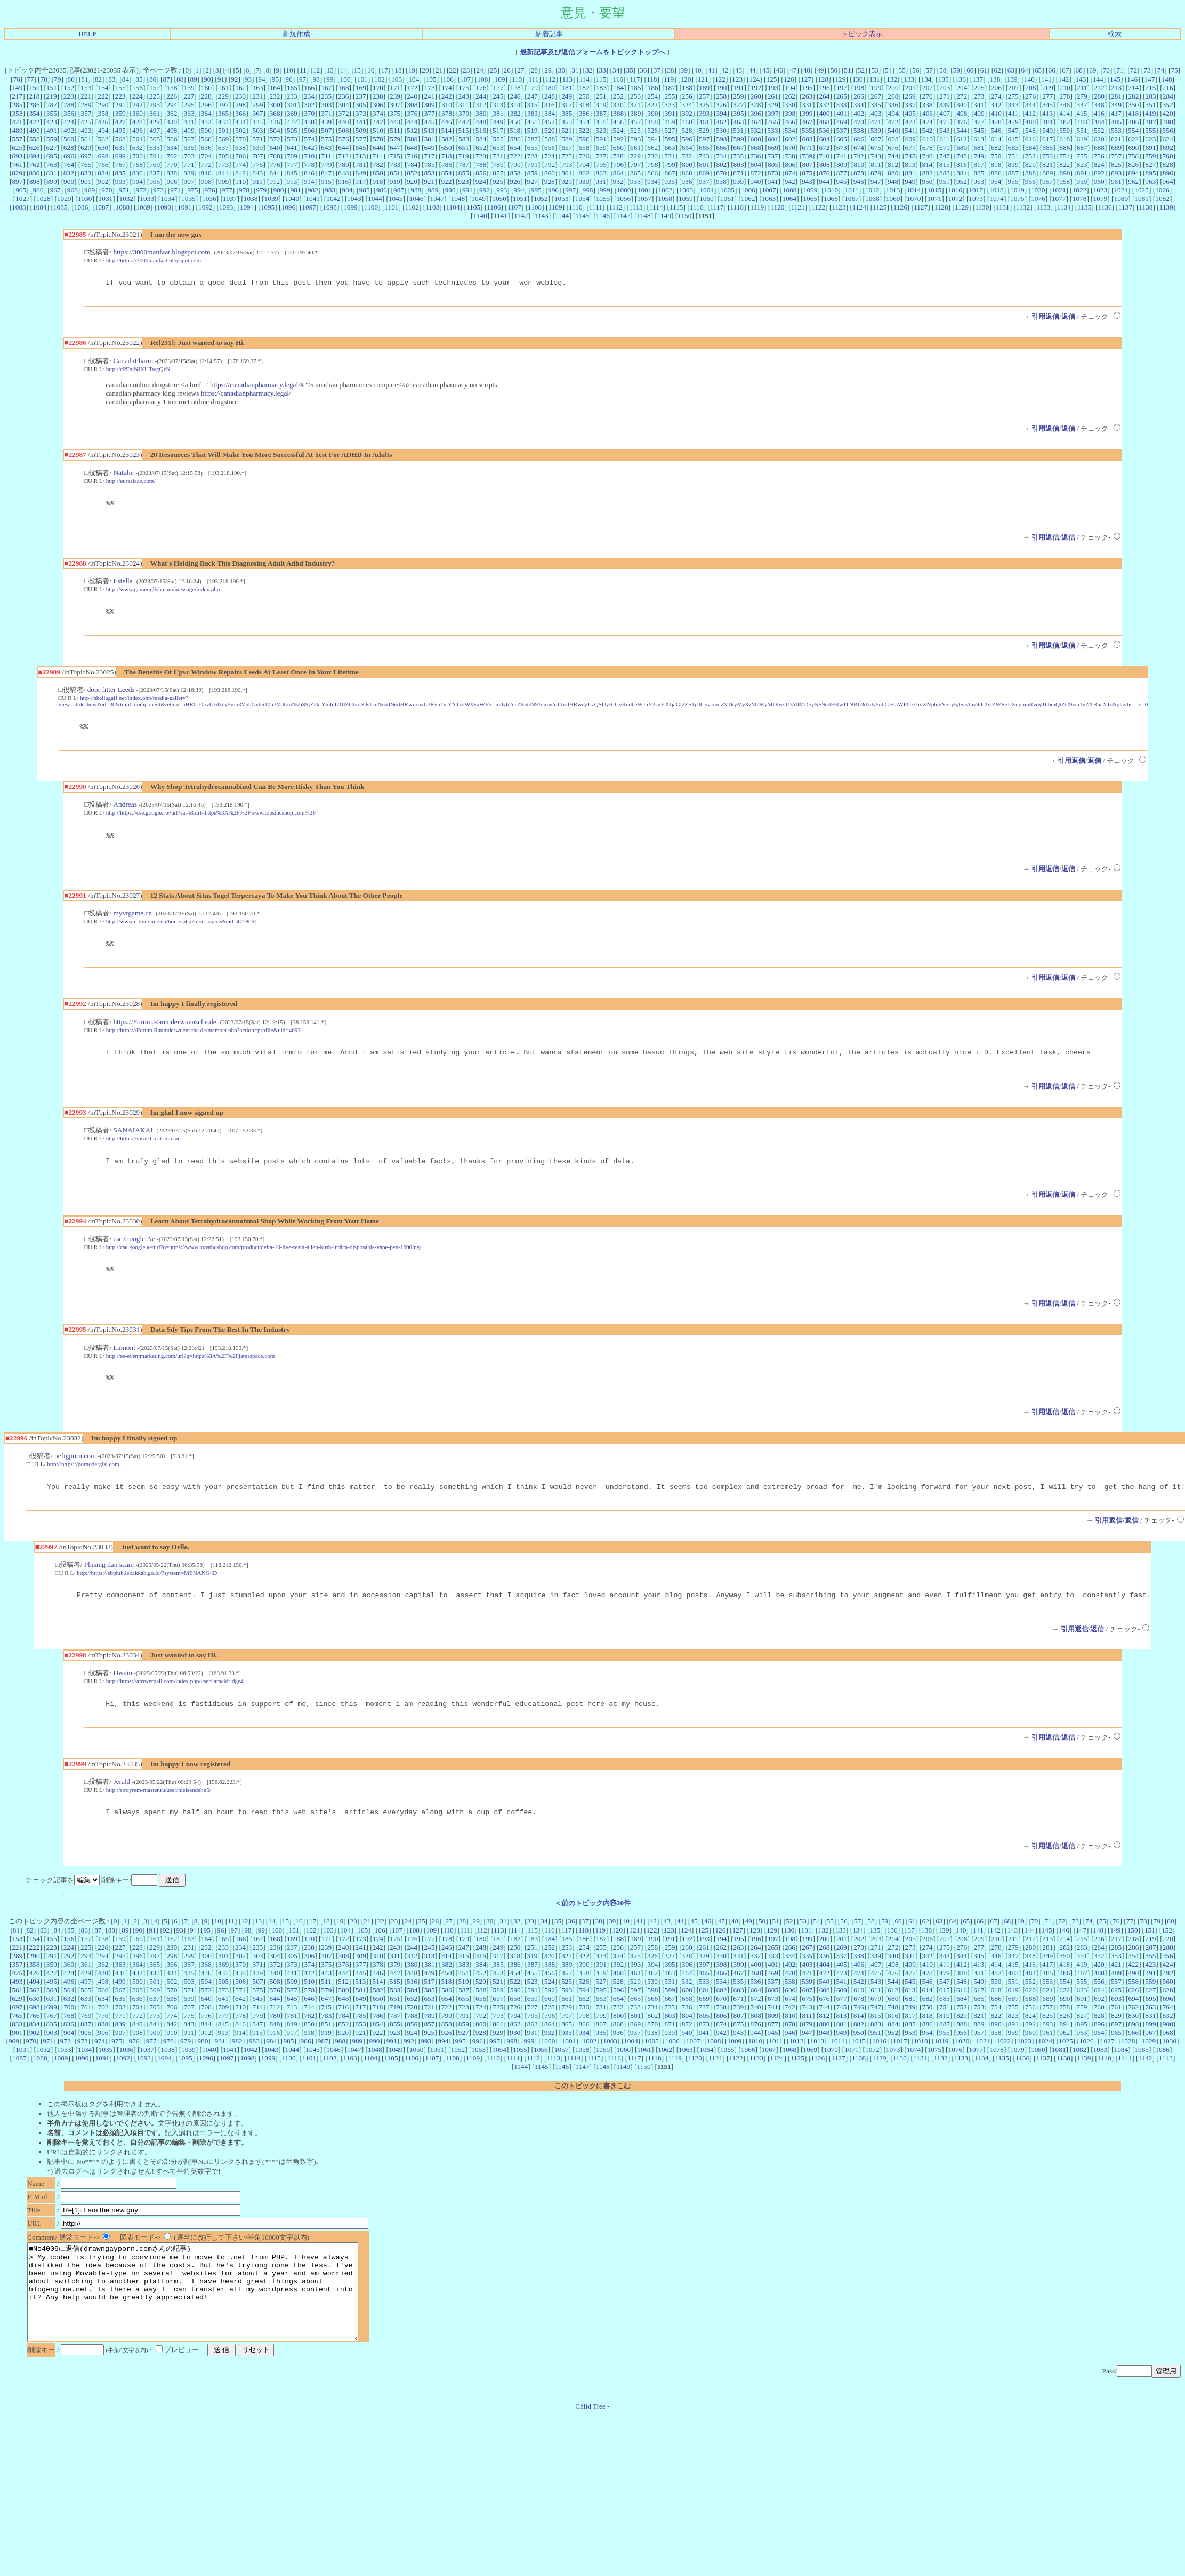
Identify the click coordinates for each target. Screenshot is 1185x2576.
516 (480, 130)
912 (274, 182)
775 (257, 164)
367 (257, 113)
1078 (1080, 199)
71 (1119, 70)
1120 (777, 207)
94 (261, 79)
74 (1160, 70)
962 (1133, 182)
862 (583, 173)
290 (103, 105)
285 (17, 105)
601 (773, 139)
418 (1133, 113)
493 (85, 130)
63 (1010, 70)
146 (1132, 79)
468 (824, 122)
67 (1065, 70)
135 (943, 79)
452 (549, 122)
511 (395, 130)
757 (1116, 156)
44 (751, 70)
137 (977, 79)
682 (996, 147)
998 (587, 190)
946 (858, 182)
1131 (1003, 207)
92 (234, 79)
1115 (676, 207)
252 (618, 96)
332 (824, 105)
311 (463, 105)
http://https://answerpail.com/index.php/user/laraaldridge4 (175, 1700)
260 (756, 96)
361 (154, 113)
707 (257, 156)
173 (429, 88)
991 (467, 190)
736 (755, 156)
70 (1106, 70)
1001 (645, 190)
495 (120, 130)
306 (378, 105)
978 (244, 190)
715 (395, 156)
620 (1099, 139)
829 (17, 173)
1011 (851, 190)
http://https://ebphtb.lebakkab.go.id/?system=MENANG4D (147, 1590)
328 (755, 105)
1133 (1043, 207)
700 (137, 156)
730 (652, 156)
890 (1065, 173)
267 (875, 96)
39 (684, 70)
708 (275, 156)
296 (206, 105)
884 (961, 173)
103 (396, 79)
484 (1099, 122)
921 (429, 182)
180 (549, 88)
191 (738, 88)
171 (395, 88)
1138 (1145, 207)
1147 (623, 216)
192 (756, 88)
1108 (535, 207)
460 (687, 122)
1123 (838, 207)
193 (773, 88)
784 (412, 164)
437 (292, 122)
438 (309, 122)
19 (411, 70)
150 (34, 88)
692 (1168, 147)
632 (137, 147)
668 (756, 147)
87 (166, 79)
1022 (1080, 190)
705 (223, 156)
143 (1080, 79)
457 (635, 122)
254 (652, 96)
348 (1099, 105)
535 (807, 130)
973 (158, 190)
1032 (126, 199)
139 (1012, 79)
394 (721, 113)
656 (549, 147)
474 (927, 122)
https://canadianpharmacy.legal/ (246, 395)
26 (507, 70)
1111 (595, 207)
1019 (1017, 190)
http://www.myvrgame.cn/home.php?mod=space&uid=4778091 (181, 929)
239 (395, 96)
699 (120, 156)
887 (1013, 173)
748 (961, 156)
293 (154, 105)
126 (789, 79)
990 (450, 190)
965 (20, 190)
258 (721, 96)
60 (969, 70)
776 (275, 164)
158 (171, 88)
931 (600, 182)
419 (1150, 113)
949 (910, 182)
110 (517, 79)
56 (915, 70)
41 (711, 70)
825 (1116, 164)
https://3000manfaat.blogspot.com (161, 252)
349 (1116, 105)
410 (996, 113)
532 (755, 130)
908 (206, 182)
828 (1168, 164)
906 (171, 182)
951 (944, 182)
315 (532, 105)
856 (480, 173)
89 (193, 79)
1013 (893, 190)
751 (1013, 156)
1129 (962, 207)
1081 (1141, 199)
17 (384, 70)
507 (326, 130)
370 (309, 113)
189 (704, 88)
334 (858, 105)
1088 (122, 207)
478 (996, 122)
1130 (982, 207)
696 (68, 156)
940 (755, 182)
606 (858, 139)
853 (429, 173)
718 (446, 156)
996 (553, 190)
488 (1168, 122)
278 (1065, 96)
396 (756, 113)
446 (446, 122)
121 (703, 79)
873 (773, 173)
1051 (520, 199)
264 (824, 96)
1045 (396, 199)
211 (1082, 88)
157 (154, 88)
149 (17, 88)
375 (395, 113)
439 (326, 122)
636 (206, 147)
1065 (810, 199)
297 (223, 105)
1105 (473, 207)
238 (378, 96)
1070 (914, 199)
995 (536, 190)
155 (120, 88)
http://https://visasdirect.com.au (143, 1149)
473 (910, 122)
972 (141, 190)
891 (1082, 173)
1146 (603, 216)
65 (1038, 70)
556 (1168, 130)
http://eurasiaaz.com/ (131, 482)
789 (498, 164)
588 (549, 139)
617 (1047, 139)
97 (302, 79)
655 (532, 147)
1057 (644, 199)
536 (824, 130)
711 (326, 156)
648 (412, 147)
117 (635, 79)
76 (16, 79)
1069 (893, 199)
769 (154, 164)
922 (446, 182)
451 (532, 122)
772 (206, 164)
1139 (1166, 207)
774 (240, 164)
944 (824, 182)
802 (721, 164)
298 (240, 105)
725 (566, 156)
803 (738, 164)
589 (566, 139)
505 (292, 130)
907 (189, 182)
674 (858, 147)
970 (106, 190)
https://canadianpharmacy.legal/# (257, 386)
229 (223, 96)
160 (206, 88)
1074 (996, 199)
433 (223, 122)
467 (807, 122)
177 (498, 88)
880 (893, 173)
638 (240, 147)
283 (1151, 96)
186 (653, 88)
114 (584, 79)
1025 (1141, 190)
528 (686, 130)
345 (1047, 105)
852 (412, 173)
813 (910, 164)
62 (997, 70)
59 (956, 70)
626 (34, 147)
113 (567, 79)
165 (292, 88)
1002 (665, 190)
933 (635, 182)
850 (378, 173)
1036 (209, 199)
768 (137, 164)
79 (57, 79)
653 (498, 147)
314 (515, 105)
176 (480, 88)
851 (395, 173)
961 (1116, 182)
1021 (1059, 190)
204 (961, 88)
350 (1133, 105)
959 (1081, 182)
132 (891, 79)
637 (223, 147)
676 (893, 147)
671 (807, 147)
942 (790, 182)
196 (824, 88)
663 (669, 147)
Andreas (124, 811)
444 (412, 122)
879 (875, 173)
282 (1133, 96)
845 (292, 173)
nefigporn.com (75, 1472)
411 (1013, 113)
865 (635, 173)
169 (361, 88)
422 (34, 122)
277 (1047, 96)
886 (996, 173)
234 (309, 96)
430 (171, 122)
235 (326, 96)
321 (635, 105)
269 (910, 96)
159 (189, 88)
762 (34, 164)
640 (274, 147)
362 (171, 113)
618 (1064, 139)
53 (874, 70)
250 (583, 96)
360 (137, 113)
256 (687, 96)
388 (618, 113)
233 (292, 96)
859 (532, 173)
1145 (582, 216)
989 (433, 190)
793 (566, 164)
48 (806, 70)
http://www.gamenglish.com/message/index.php (163, 592)
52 (861, 70)
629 (85, 147)
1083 (19, 207)
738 (790, 156)
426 (103, 122)
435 (257, 122)
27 (520, 70)
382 (515, 113)
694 (34, 156)
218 (34, 96)
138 (994, 79)
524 (618, 130)
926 (515, 182)
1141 (500, 216)
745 (910, 156)
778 (309, 164)
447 (463, 122)
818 (995, 164)
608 (893, 139)
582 (446, 139)
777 (292, 164)
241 (429, 96)
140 (1029, 79)
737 (773, 156)
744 (893, 156)
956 (1030, 182)
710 (309, 156)
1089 (143, 207)
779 (326, 164)
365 (223, 113)
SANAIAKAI (132, 1141)
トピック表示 (862, 34)
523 (600, 130)
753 (1047, 156)
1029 (64, 199)
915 (326, 182)
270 (927, 96)
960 (1099, 182)
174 (446, 88)
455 (601, 122)
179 (532, 88)
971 (124, 190)
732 (686, 156)
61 (983, 70)
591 (601, 139)
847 (326, 173)
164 (275, 88)
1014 (914, 190)
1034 (167, 199)
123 (737, 79)
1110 (576, 207)
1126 (900, 207)
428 (137, 122)
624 (1168, 139)
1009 (810, 190)
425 (85, 122)
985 (364, 190)
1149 (664, 216)
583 (463, 139)
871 (738, 173)
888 (1030, 173)
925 (498, 182)
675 (875, 147)
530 (721, 130)
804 (756, 164)
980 (278, 190)
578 (378, 139)
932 (618, 182)
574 (309, 139)
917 (360, 182)
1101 (391, 207)
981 (296, 190)
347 (1081, 105)
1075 (1017, 199)
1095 (268, 207)
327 (738, 105)
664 (687, 147)
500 (206, 130)
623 (1150, 139)
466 (790, 122)
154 (103, 88)
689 (1116, 147)
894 (1133, 173)
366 (240, 113)
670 (790, 147)
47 (792, 70)
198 (858, 88)
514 (446, 130)
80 (71, 79)
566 (171, 139)
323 (669, 105)
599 (738, 139)
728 (618, 156)
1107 (514, 207)
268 (893, 96)
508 (343, 130)
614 (995, 139)
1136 (1105, 207)
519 (532, 130)
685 (1047, 147)
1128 (941, 207)
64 (1024, 70)
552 (1099, 130)
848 (343, 173)
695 (51, 156)
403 (875, 113)
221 (85, 96)
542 (927, 130)
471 (875, 122)
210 (1065, 88)
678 (927, 147)
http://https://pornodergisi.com (83, 1480)
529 (704, 130)
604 (824, 139)
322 (652, 105)
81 (84, 79)
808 (824, 164)
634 (171, 147)
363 (189, 113)
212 (1099, 88)
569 (223, 139)
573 (292, 139)
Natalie (123, 474)
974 (175, 190)
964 (1168, 182)
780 (343, 164)
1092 (205, 207)
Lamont (124, 1362)
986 (381, 190)
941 (773, 182)
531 (738, 130)
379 (463, 113)
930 (583, 182)
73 (1146, 70)
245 (498, 96)
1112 (616, 207)
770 (171, 164)
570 (240, 139)
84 (125, 79)
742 (858, 156)
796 (618, 164)
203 (944, 88)
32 (588, 70)
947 (875, 182)
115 (601, 79)
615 (1013, 139)
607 (875, 139)
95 (275, 79)
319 (600, 105)
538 (858, 130)
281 (1116, 96)
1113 (636, 207)
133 (909, 79)
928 (549, 182)
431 (188, 122)
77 (30, 79)
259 (738, 96)
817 (978, 164)
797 (635, 164)
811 (875, 164)
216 (1168, 88)
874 (790, 173)
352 (1168, 105)
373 (361, 113)
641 (292, 147)
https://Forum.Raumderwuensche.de (164, 1031)
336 (893, 105)
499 (189, 130)
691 (1151, 147)
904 (137, 182)
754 (1064, 156)
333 (841, 105)
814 (927, 164)
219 (51, 96)
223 (120, 96)
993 (501, 190)
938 (721, 182)
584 (480, 139)
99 (329, 79)
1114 (656, 207)
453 (566, 122)
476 (961, 122)
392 (687, 113)
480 (1030, 122)
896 (1168, 173)
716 (412, 156)
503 (257, 130)
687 (1082, 147)
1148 (644, 216)
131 (874, 79)
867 (669, 173)
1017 (976, 190)
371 (326, 113)
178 (515, 88)
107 (465, 79)
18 (397, 70)
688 (1099, 147)
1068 (872, 199)
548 (1030, 130)
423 (51, 122)
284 (1168, 96)
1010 (831, 190)
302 (309, 105)
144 (1098, 79)
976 (210, 190)
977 (227, 190)
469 (841, 122)
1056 (623, 199)
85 (138, 79)
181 (566, 88)
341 (978, 105)
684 (1030, 147)
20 (425, 70)
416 (1099, 113)
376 (412, 113)
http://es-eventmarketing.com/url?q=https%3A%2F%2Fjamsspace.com (190, 1370)
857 (498, 173)
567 (189, 139)
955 (1013, 182)
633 (154, 147)
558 (34, 139)
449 (498, 122)
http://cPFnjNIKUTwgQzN (138, 370)
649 (429, 147)
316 (549, 105)
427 (120, 122)
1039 (271, 199)
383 (532, 113)
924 (480, 182)
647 (395, 147)
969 (89, 190)
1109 (555, 207)
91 (220, 79)
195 (807, 88)
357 (85, 113)
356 (68, 113)
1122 (818, 207)
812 (893, 164)
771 (189, 164)
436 (274, 122)
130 (857, 79)
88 (179, 79)
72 (1133, 70)
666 (721, 147)
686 (1065, 147)
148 (1167, 79)
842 (240, 173)
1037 (230, 199)
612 (961, 139)
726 (583, 156)
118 (652, 79)
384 (549, 113)
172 (412, 88)
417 (1116, 113)
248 (549, 96)
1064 (789, 199)
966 (38, 190)
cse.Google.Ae (134, 1251)
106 (448, 79)
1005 (727, 190)
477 (978, 122)
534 (790, 130)
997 (570, 190)
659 (601, 147)
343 (1013, 105)
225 (154, 96)
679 (944, 147)
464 (756, 122)
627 (51, 147)
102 (379, 79)
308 (412, 105)
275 (1013, 96)
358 (103, 113)
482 (1065, 122)
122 (720, 79)
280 (1099, 96)
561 (85, 139)
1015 (935, 190)
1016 (955, 190)
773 (223, 164)
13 (330, 70)
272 (961, 96)
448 (480, 122)
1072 (955, 199)
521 (566, 130)
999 (605, 190)
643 (326, 147)
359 (120, 113)
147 (1149, 79)
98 (315, 79)
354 (34, 113)
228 (206, 96)
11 (303, 70)
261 (773, 96)
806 (790, 164)
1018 (996, 190)
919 (395, 182)
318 (583, 105)
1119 (757, 207)
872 (756, 173)
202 (927, 88)
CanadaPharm (133, 362)
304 (343, 105)
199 (875, 88)
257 (704, 96)
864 (618, 173)
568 (206, 139)
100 (345, 79)
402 (858, 113)
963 (1150, 182)
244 (480, 96)
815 (944, 164)
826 (1133, 164)
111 (533, 79)
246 (515, 96)
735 (738, 156)
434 (240, 122)
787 (463, 164)
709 (292, 156)
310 (446, 105)
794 (584, 164)
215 (1150, 88)
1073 (976, 199)
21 (439, 70)
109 (500, 79)
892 (1099, 173)
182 (584, 88)
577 (361, 139)
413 (1047, 113)
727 (600, 156)
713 (360, 156)
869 (704, 173)
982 (313, 190)
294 (171, 105)
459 (669, 122)
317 (566, 105)
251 (601, 96)
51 (847, 70)
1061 (727, 199)
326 (721, 105)
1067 (851, 199)
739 (807, 156)
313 (498, 105)
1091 (185, 207)
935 (669, 182)
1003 (686, 190)
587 (532, 139)
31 (574, 70)
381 (498, 113)
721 (498, 156)
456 (618, 122)
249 (566, 96)
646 (378, 147)
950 (927, 182)
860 (549, 173)
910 (240, 182)
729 (635, 156)
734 (721, 156)
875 (807, 173)
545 (978, 130)
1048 (457, 199)
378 (446, 113)
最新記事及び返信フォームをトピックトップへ (592, 52)
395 (738, 113)
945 (841, 182)
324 (686, 105)
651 (463, 147)
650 (446, 147)
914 (309, 182)
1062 (748, 199)
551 (1081, 130)
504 (275, 130)
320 (618, 105)
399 (807, 113)
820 (1030, 164)
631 (120, 147)
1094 (247, 207)
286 (34, 105)
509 (361, 130)
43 (738, 70)
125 (772, 79)
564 (137, 139)
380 (480, 113)
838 (171, 173)
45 (765, 70)
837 (154, 173)
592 (618, 139)
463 (738, 122)
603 (807, 139)
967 (55, 190)
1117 (717, 207)
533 (773, 130)
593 (635, 139)
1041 (312, 199)
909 (223, 182)
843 (257, 173)
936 (686, 182)
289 (85, 105)
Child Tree (590, 2448)
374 (378, 113)
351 (1150, 105)
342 (995, 105)
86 (152, 79)
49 (820, 70)
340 (961, 105)
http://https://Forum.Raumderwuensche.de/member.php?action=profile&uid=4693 (203, 1039)
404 (893, 113)
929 (566, 182)
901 (85, 182)
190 (721, 88)
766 (103, 164)
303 (326, 105)
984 (347, 190)
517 (498, 130)
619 (1081, 139)
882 (927, 173)
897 (17, 182)
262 (790, 96)
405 (910, 113)
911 (257, 182)
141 (1046, 79)
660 (618, 147)
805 (773, 164)
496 (137, 130)
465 (773, 122)
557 (17, 139)
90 (207, 79)
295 (189, 105)
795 (601, 164)
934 (652, 182)
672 (824, 147)
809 (841, 164)
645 (361, 147)
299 (257, 105)
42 (724, 70)
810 (858, 164)
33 (602, 70)
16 (370, 70)
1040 (292, 199)
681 (978, 147)
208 (1030, 88)
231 (257, 96)
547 (1013, 130)
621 (1116, 139)
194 (790, 88)
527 (669, 130)
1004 (706, 190)
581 (429, 139)
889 (1047, 173)
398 (790, 113)
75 (1174, 70)
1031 (106, 199)
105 (431, 79)
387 (601, 113)
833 (85, 173)
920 (412, 182)
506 (309, 130)
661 (635, 147)
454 (583, 122)
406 (927, 113)
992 (484, 190)
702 (171, 156)
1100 (371, 207)
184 (618, 88)
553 (1116, 130)
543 (944, 130)
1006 (748, 190)
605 (841, 139)
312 (480, 105)
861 (566, 173)
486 (1133, 122)
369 (292, 113)
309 (429, 105)
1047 (437, 199)
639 (257, 147)
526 (652, 130)
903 (120, 182)
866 (652, 173)
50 (834, 70)
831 (51, 173)
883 (944, 173)
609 (910, 139)
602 (790, 139)
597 (704, 139)
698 (103, 156)
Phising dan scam (109, 1582)
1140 (480, 216)
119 (669, 79)
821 (1047, 164)
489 (17, 130)
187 (670, 88)
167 (326, 88)
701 (154, 156)
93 (248, 79)
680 (961, 147)
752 (1030, 156)
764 (68, 164)
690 (1133, 147)
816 (961, 164)
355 (51, 113)
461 (704, 122)
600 (756, 139)
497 (154, 130)
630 (103, 147)
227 (188, 96)
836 (137, 173)
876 (824, 173)
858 (515, 173)
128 (823, 79)
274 (996, 96)
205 (979, 88)
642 (309, 147)
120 (685, 79)
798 (653, 164)
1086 (81, 207)
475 (944, 122)
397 (773, 113)
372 (343, 113)
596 (687, 139)
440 (343, 122)
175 (463, 88)
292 (137, 105)
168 (343, 88)
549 (1047, 130)
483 (1082, 122)
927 (532, 182)
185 (635, 88)
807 (807, 164)
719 (463, 156)
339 (944, 105)
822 (1064, 164)
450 (515, 122)
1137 (1125, 207)
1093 (226, 207)
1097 (309, 207)
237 (361, 96)
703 (189, 156)
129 (840, 79)
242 (446, 96)
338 (927, 105)
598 (721, 139)
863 (601, 173)
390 (653, 113)
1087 (102, 207)
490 (34, 130)
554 (1133, 130)
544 (961, 130)
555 (1150, 130)
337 (910, 105)
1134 (1064, 207)
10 (289, 70)
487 (1151, 122)
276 (1030, 96)
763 (51, 164)
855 (463, 173)
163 (257, 88)
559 (51, 139)
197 (841, 88)
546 (995, 130)
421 (17, 122)
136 (960, 79)
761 (17, 164)
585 (498, 139)
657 (566, 147)
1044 (375, 199)
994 (519, 190)
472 (893, 122)
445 (429, 122)
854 (446, 173)
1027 (22, 199)
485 (1116, 122)
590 (584, 139)
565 (154, 139)
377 (429, 113)
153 (85, 88)
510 (378, 130)
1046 (416, 199)
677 (910, 147)
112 (550, 79)
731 (669, 156)
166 (309, 88)
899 (51, 182)
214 (1133, 88)
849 (361, 173)
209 (1048, 88)
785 (429, 164)
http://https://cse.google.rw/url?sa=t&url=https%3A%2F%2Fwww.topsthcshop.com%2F (211, 819)
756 (1099, 156)
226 (171, 96)
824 (1099, 164)
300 (275, 105)
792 (549, 164)
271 (944, 96)
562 (103, 139)
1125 (879, 207)
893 (1116, 173)
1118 (737, 207)
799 (670, 164)
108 (482, 79)
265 (841, 96)
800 (687, 164)
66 (1051, 70)
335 (875, 105)
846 (309, 173)
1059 (686, 199)
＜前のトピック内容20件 (592, 1925)
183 (601, 88)
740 (824, 156)
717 (429, 156)
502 (240, 130)
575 (326, 139)
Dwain (122, 1692)
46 (779, 70)
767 (120, 164)
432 (206, 122)
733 (704, 156)
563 (120, 139)
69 (1092, 70)
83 (111, 79)
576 (343, 139)
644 (343, 147)
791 (532, 164)
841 (223, 173)
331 (807, 105)
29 (547, 70)
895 (1151, 173)
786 (446, 164)
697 (85, 156)
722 (515, 156)
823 (1081, 164)
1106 (494, 207)
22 (452, 70)
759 (1150, 156)
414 (1064, 113)
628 (68, 147)
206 (996, 88)
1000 (624, 190)
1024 (1121, 190)
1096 (288, 207)
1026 (1162, 190)
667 (738, 147)
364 (206, 113)
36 (643, 70)
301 (292, 105)
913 (291, 182)
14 (343, 70)
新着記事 (549, 34)
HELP (87, 34)
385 (566, 113)
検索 (1115, 34)
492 (68, 130)
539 (875, 130)
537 (841, 130)
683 (1013, 147)
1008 (790, 190)
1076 (1038, 199)
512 (412, 130)
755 (1081, 156)
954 (995, 182)
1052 (541, 199)
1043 (354, 199)
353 (17, 113)
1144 (562, 216)
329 (773, 105)
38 (670, 70)
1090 (164, 207)
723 (532, 156)
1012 (872, 190)
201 (910, 88)
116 (618, 79)
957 (1047, 182)
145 (1115, 79)
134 (926, 79)
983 (330, 190)
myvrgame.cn (132, 921)
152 (68, 88)
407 (944, 113)
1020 (1038, 190)
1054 (582, 199)
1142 (521, 216)
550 (1064, 130)
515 (463, 130)
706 (240, 156)
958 (1064, 182)
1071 (935, 199)
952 (961, 182)
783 (395, 164)
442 (378, 122)
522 (583, 130)
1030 (85, 199)
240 (412, 96)
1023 (1100, 190)
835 (120, 173)
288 (68, 105)
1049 (478, 199)
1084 (40, 207)
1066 (831, 199)
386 (584, 113)
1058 (665, 199)
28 (534, 70)
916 (343, 182)
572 (275, 139)
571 (257, 139)
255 (669, 96)
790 (515, 164)
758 (1133, 156)
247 (532, 96)
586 (515, 139)
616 (1030, 139)
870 (721, 173)
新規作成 (296, 34)
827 (1150, 164)
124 (754, 79)
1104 (453, 207)
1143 (542, 216)
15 (357, 70)
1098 (330, 207)
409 (979, 113)
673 (841, 147)
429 (154, 122)
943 (807, 182)
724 (549, 156)
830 (34, 173)
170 (378, 88)
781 (361, 164)
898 (34, 182)
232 (274, 96)
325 (704, 105)
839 (188, 173)
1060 (706, 199)
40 (697, 70)
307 (395, 105)
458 (652, 122)
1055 (603, 199)
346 (1064, 105)
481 (1047, 122)
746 (927, 156)
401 (841, 113)
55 (901, 70)
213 (1116, 88)
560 (68, 139)
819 (1013, 164)
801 (704, 164)
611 (944, 139)
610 (927, 139)
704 (206, 156)
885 (978, 173)
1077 (1059, 199)
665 (704, 147)
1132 (1023, 207)
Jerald (121, 1802)
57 (929, 70)
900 (68, 182)
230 (240, 96)
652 (480, 147)
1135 (1084, 207)
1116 (697, 207)
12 (316, 70)
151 (51, 88)
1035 (188, 199)
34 (615, 70)
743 (875, 156)
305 (361, 105)
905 (154, 182)
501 (223, 130)
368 (275, 113)
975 (192, 190)
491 (51, 130)
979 (261, 190)
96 (288, 79)
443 (395, 122)
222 (103, 96)
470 (858, 122)
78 (44, 79)
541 (910, 130)
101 (362, 79)
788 (480, 164)
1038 (251, 199)
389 (635, 113)
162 (240, 88)
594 (653, 139)
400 (824, 113)
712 (343, 156)
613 (978, 139)
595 (670, 139)
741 (841, 156)
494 (103, 130)
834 (103, 173)
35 (629, 70)
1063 (769, 199)
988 (415, 190)
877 (841, 173)
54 (888, 70)
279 (1082, 96)
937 (704, 182)
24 (480, 70)
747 (944, 156)
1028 (43, 199)
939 (738, 182)
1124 (859, 207)
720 (480, 156)
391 (670, 113)
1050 (499, 199)
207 (1013, 88)
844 (274, 173)
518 (515, 130)
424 (68, 122)
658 (583, 147)
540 (893, 130)
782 (378, 164)
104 (413, 79)
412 (1030, 113)
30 (561, 70)
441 (361, 122)
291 (120, 105)
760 (1168, 156)
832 (68, 173)
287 (51, 105)
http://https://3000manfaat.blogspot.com (153, 260)
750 (995, 156)
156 (137, 88)
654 (515, 147)
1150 (684, 216)
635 (188, 147)
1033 (147, 199)
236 (343, 96)
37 (657, 70)
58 (942, 70)
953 (978, 182)
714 (378, 156)
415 (1081, 113)
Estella (122, 584)
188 (687, 88)
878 (858, 173)
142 (1063, 79)
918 (378, 182)
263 (807, 96)
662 (652, 147)
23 (466, 70)
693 (17, 156)
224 (137, 96)
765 (85, 164)
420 (1168, 113)
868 (687, 173)
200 (893, 88)
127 (806, 79)
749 (978, 156)
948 (893, 182)
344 (1030, 105)
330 (790, 105)
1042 (333, 199)
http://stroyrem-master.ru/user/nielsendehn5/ (158, 1810)
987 (398, 190)
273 (978, 96)
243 (463, 96)
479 (1013, 122)
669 (773, 147)
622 (1133, 139)
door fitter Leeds (111, 694)
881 (910, 173)
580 (412, 139)
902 (103, 182)
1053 (561, 199)
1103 (432, 207)
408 (961, 113)
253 (635, 96)
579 (395, 139)
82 (98, 79)
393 (704, 113)
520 (549, 130)
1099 (350, 207)
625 (17, 147)
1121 (798, 207)
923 (463, 182)
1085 (60, 207)
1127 (921, 207)
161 (223, 88)
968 (72, 190)
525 (635, 130)
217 (17, 96)
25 (493, 70)
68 (1079, 70)
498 (171, 130)
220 (68, 96)
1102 (412, 207)
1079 (1100, 199)
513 (429, 130)
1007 (769, 190)
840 (206, 173)
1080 (1121, 199)
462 (721, 122)
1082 (1162, 199)
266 (858, 96)
